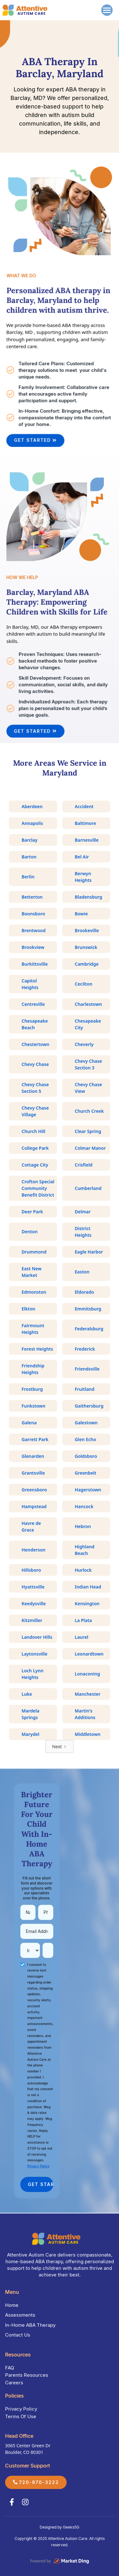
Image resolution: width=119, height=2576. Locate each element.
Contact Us (17, 2335)
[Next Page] (59, 1746)
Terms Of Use (20, 2416)
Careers (14, 2383)
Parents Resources (26, 2375)
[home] (25, 10)
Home (11, 2305)
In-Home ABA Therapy (30, 2325)
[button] (105, 10)
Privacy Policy (21, 2409)
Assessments (20, 2315)
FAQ (9, 2368)
